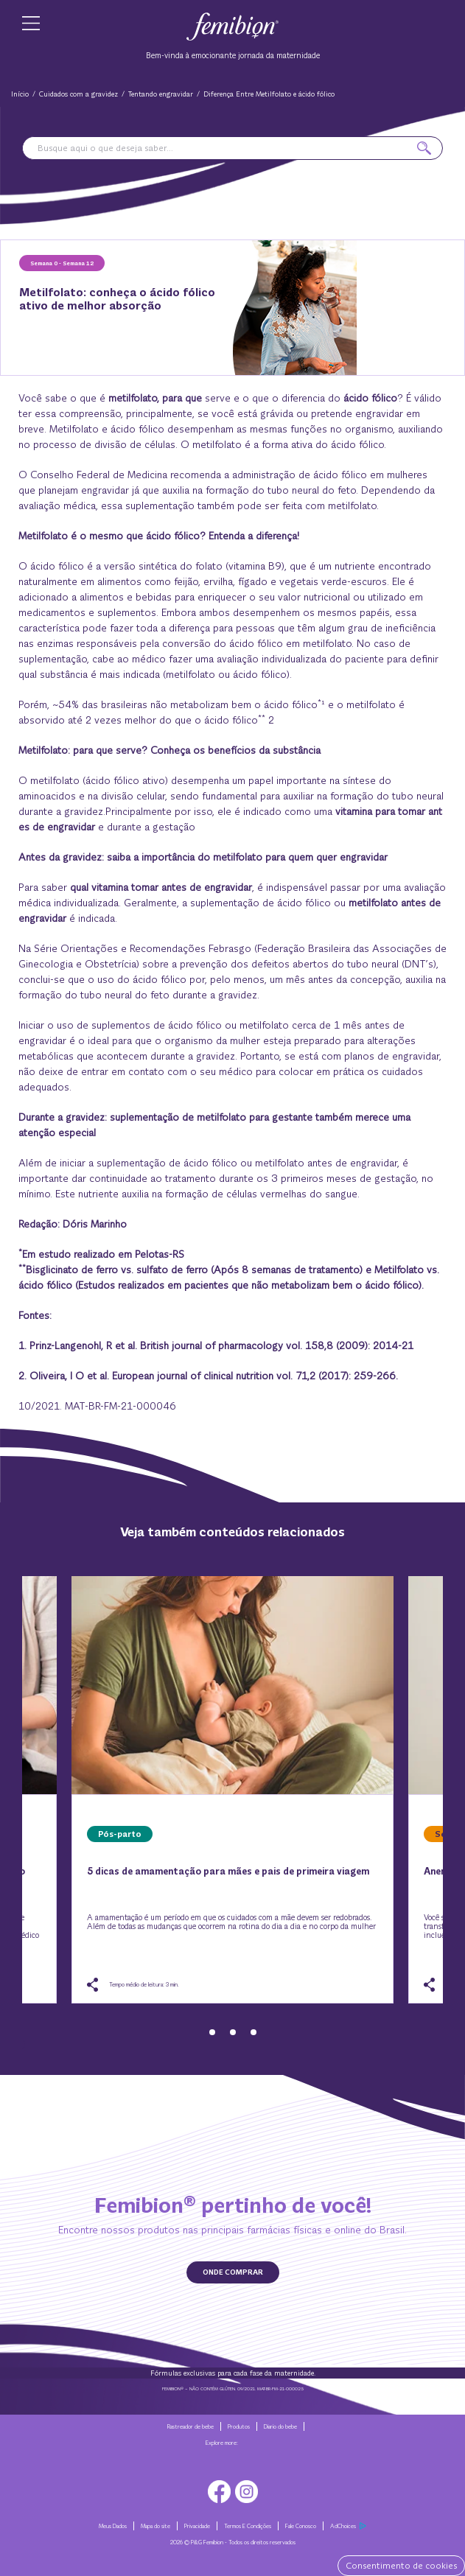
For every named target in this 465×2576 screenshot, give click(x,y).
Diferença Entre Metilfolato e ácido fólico (269, 94)
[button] (424, 148)
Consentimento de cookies (401, 2566)
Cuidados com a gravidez (78, 94)
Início (20, 94)
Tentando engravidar (160, 94)
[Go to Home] (232, 25)
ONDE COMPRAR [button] (233, 2272)
